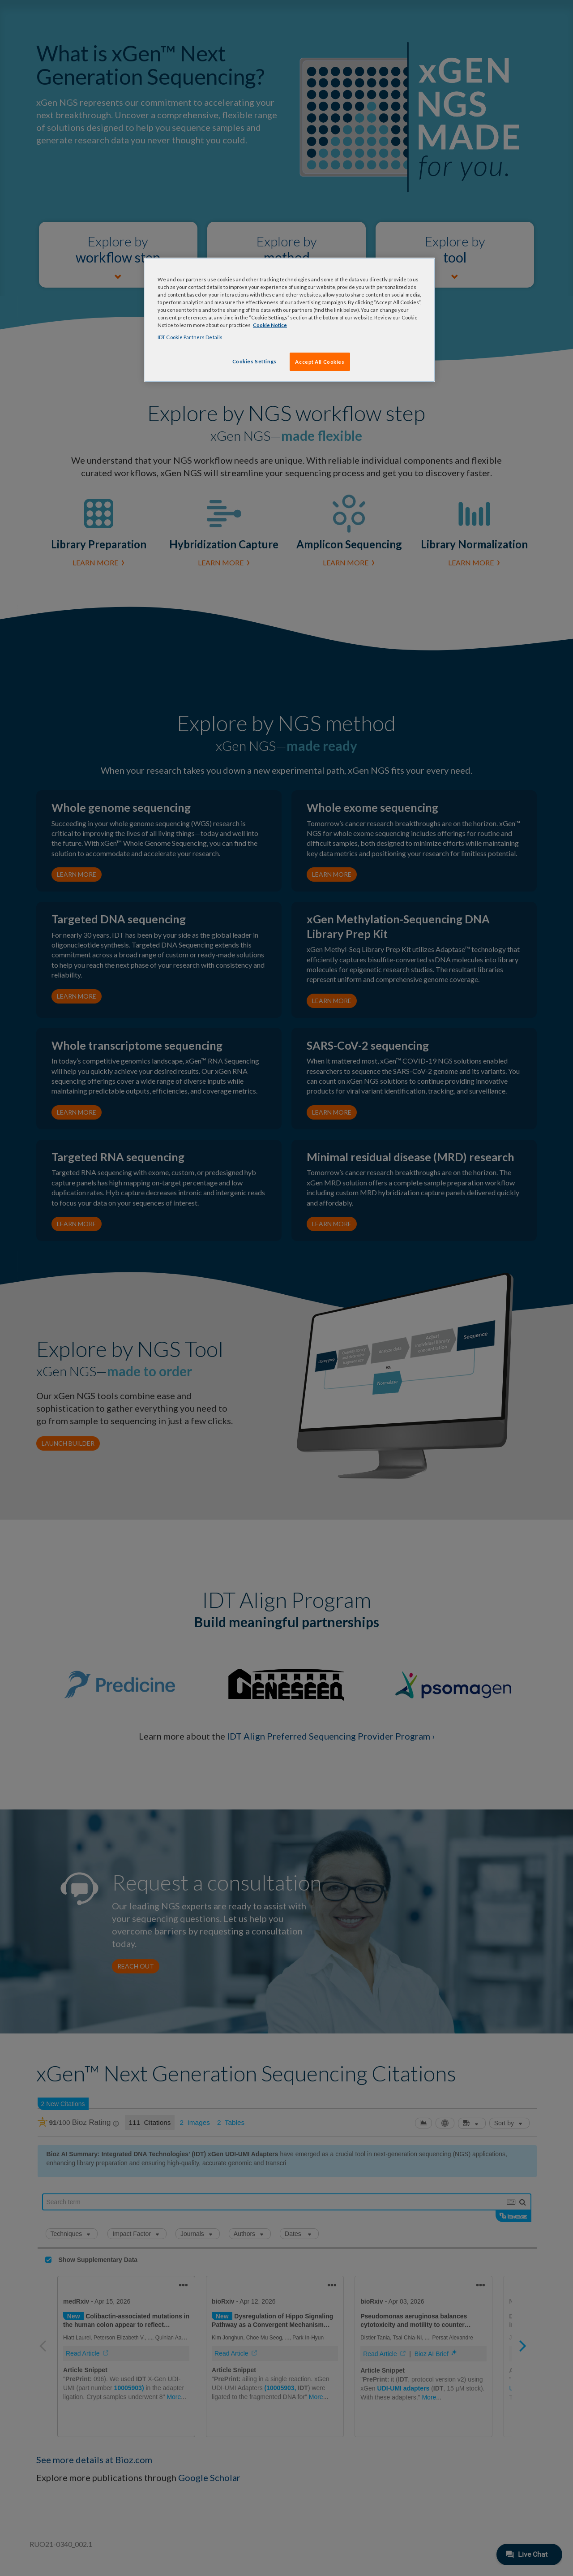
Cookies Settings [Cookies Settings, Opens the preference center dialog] (254, 361)
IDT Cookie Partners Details (190, 337)
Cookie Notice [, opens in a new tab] (270, 325)
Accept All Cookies (319, 362)
